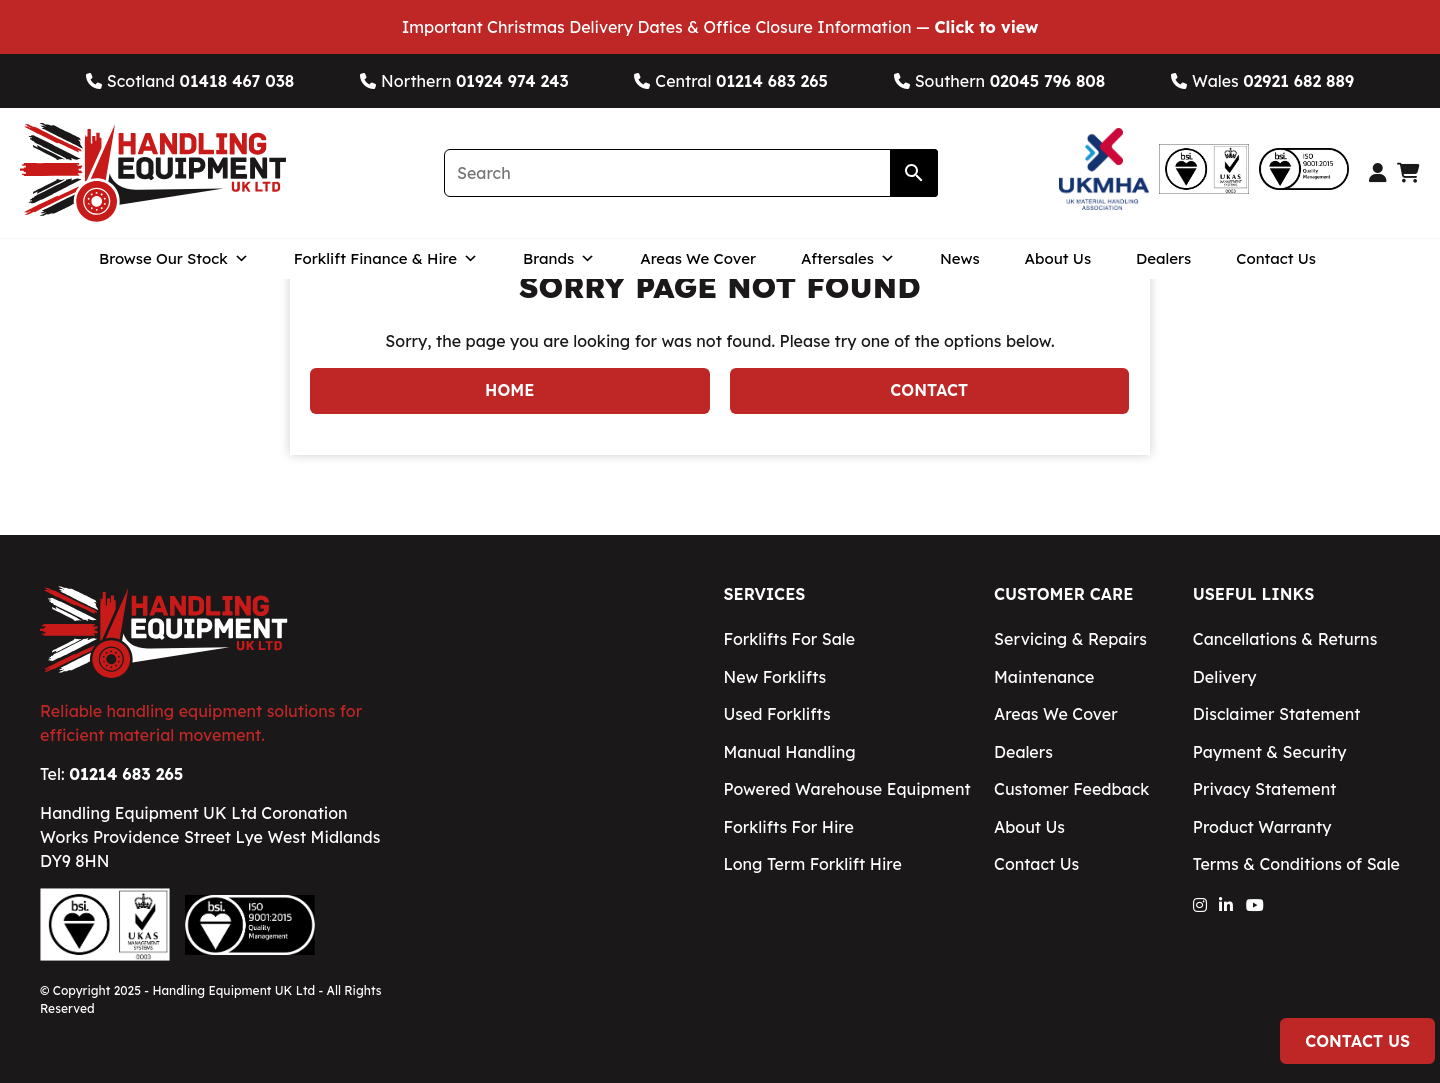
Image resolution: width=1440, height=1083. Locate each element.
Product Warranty (1262, 827)
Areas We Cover (698, 258)
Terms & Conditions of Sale (1296, 864)
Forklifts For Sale (789, 639)
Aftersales (848, 259)
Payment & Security (1270, 752)
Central (730, 81)
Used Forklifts (776, 714)
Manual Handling (789, 752)
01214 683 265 (126, 774)
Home (509, 390)
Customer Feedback (1071, 789)
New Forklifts (774, 677)
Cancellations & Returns (1285, 639)
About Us (1058, 258)
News (960, 258)
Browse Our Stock (174, 259)
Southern (1000, 81)
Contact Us (1276, 258)
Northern (464, 81)
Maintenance (1044, 677)
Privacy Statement (1265, 789)
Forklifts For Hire (788, 827)
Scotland (190, 81)
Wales (1262, 81)
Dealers (1163, 258)
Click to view (986, 27)
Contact (929, 390)
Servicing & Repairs (1070, 639)
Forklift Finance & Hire (386, 259)
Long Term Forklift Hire (812, 864)
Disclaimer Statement (1277, 714)
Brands (559, 259)
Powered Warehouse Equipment (846, 789)
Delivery (1225, 677)
